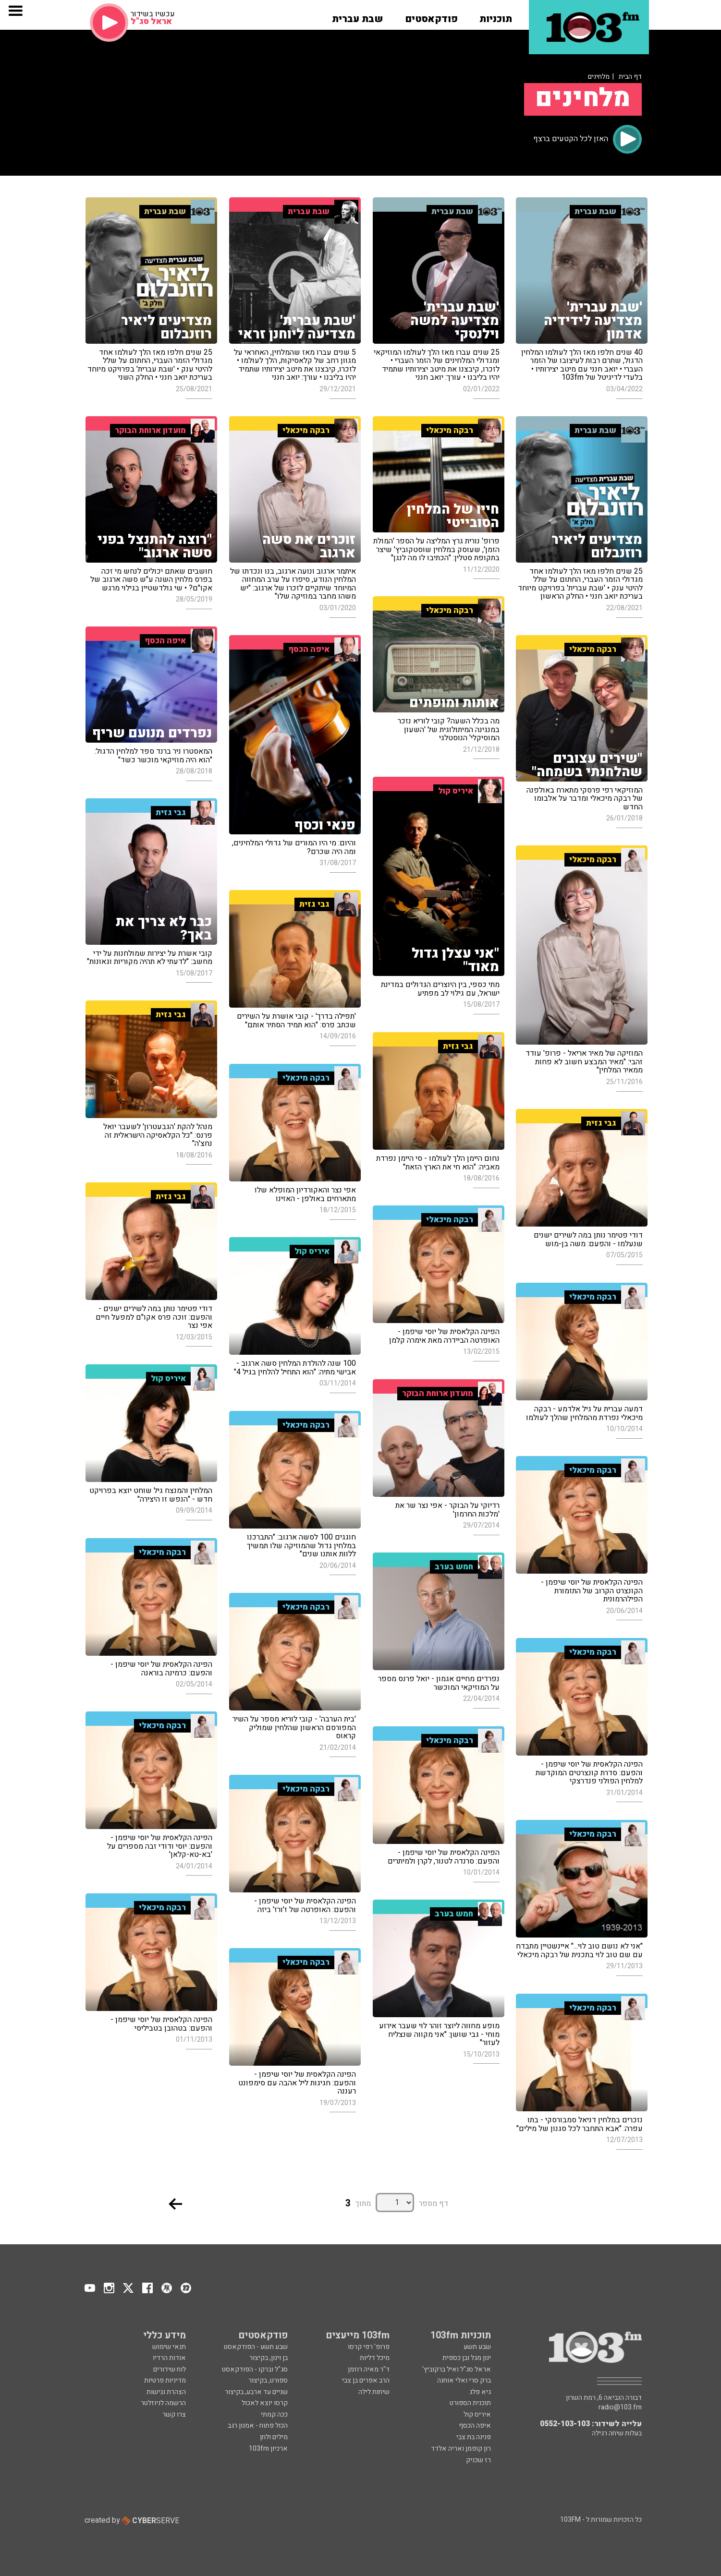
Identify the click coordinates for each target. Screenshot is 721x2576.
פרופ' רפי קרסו (369, 2346)
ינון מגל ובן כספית (466, 2357)
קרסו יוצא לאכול (265, 2403)
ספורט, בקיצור (268, 2380)
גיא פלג (480, 2391)
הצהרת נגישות (166, 2391)
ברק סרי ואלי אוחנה (464, 2380)
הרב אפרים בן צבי (366, 2380)
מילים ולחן (274, 2437)
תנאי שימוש (169, 2346)
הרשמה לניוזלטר (163, 2403)
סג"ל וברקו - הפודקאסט (255, 2369)
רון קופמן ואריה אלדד (461, 2448)
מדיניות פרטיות (165, 2380)
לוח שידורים (169, 2369)
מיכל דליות (375, 2357)
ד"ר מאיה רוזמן (369, 2369)
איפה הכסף (475, 2425)
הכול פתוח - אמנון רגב (258, 2425)
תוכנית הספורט (470, 2403)
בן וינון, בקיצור (268, 2357)
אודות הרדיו (169, 2357)
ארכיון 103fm (268, 2448)
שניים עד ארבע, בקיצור (256, 2391)
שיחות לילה (374, 2391)
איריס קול (477, 2414)
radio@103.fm (620, 2407)
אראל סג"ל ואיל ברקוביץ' (456, 2369)
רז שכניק (478, 2460)
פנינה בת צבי (473, 2437)
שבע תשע (477, 2346)
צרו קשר (174, 2414)
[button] (495, 15)
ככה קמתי (274, 2414)
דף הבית (630, 77)
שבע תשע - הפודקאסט (256, 2346)
